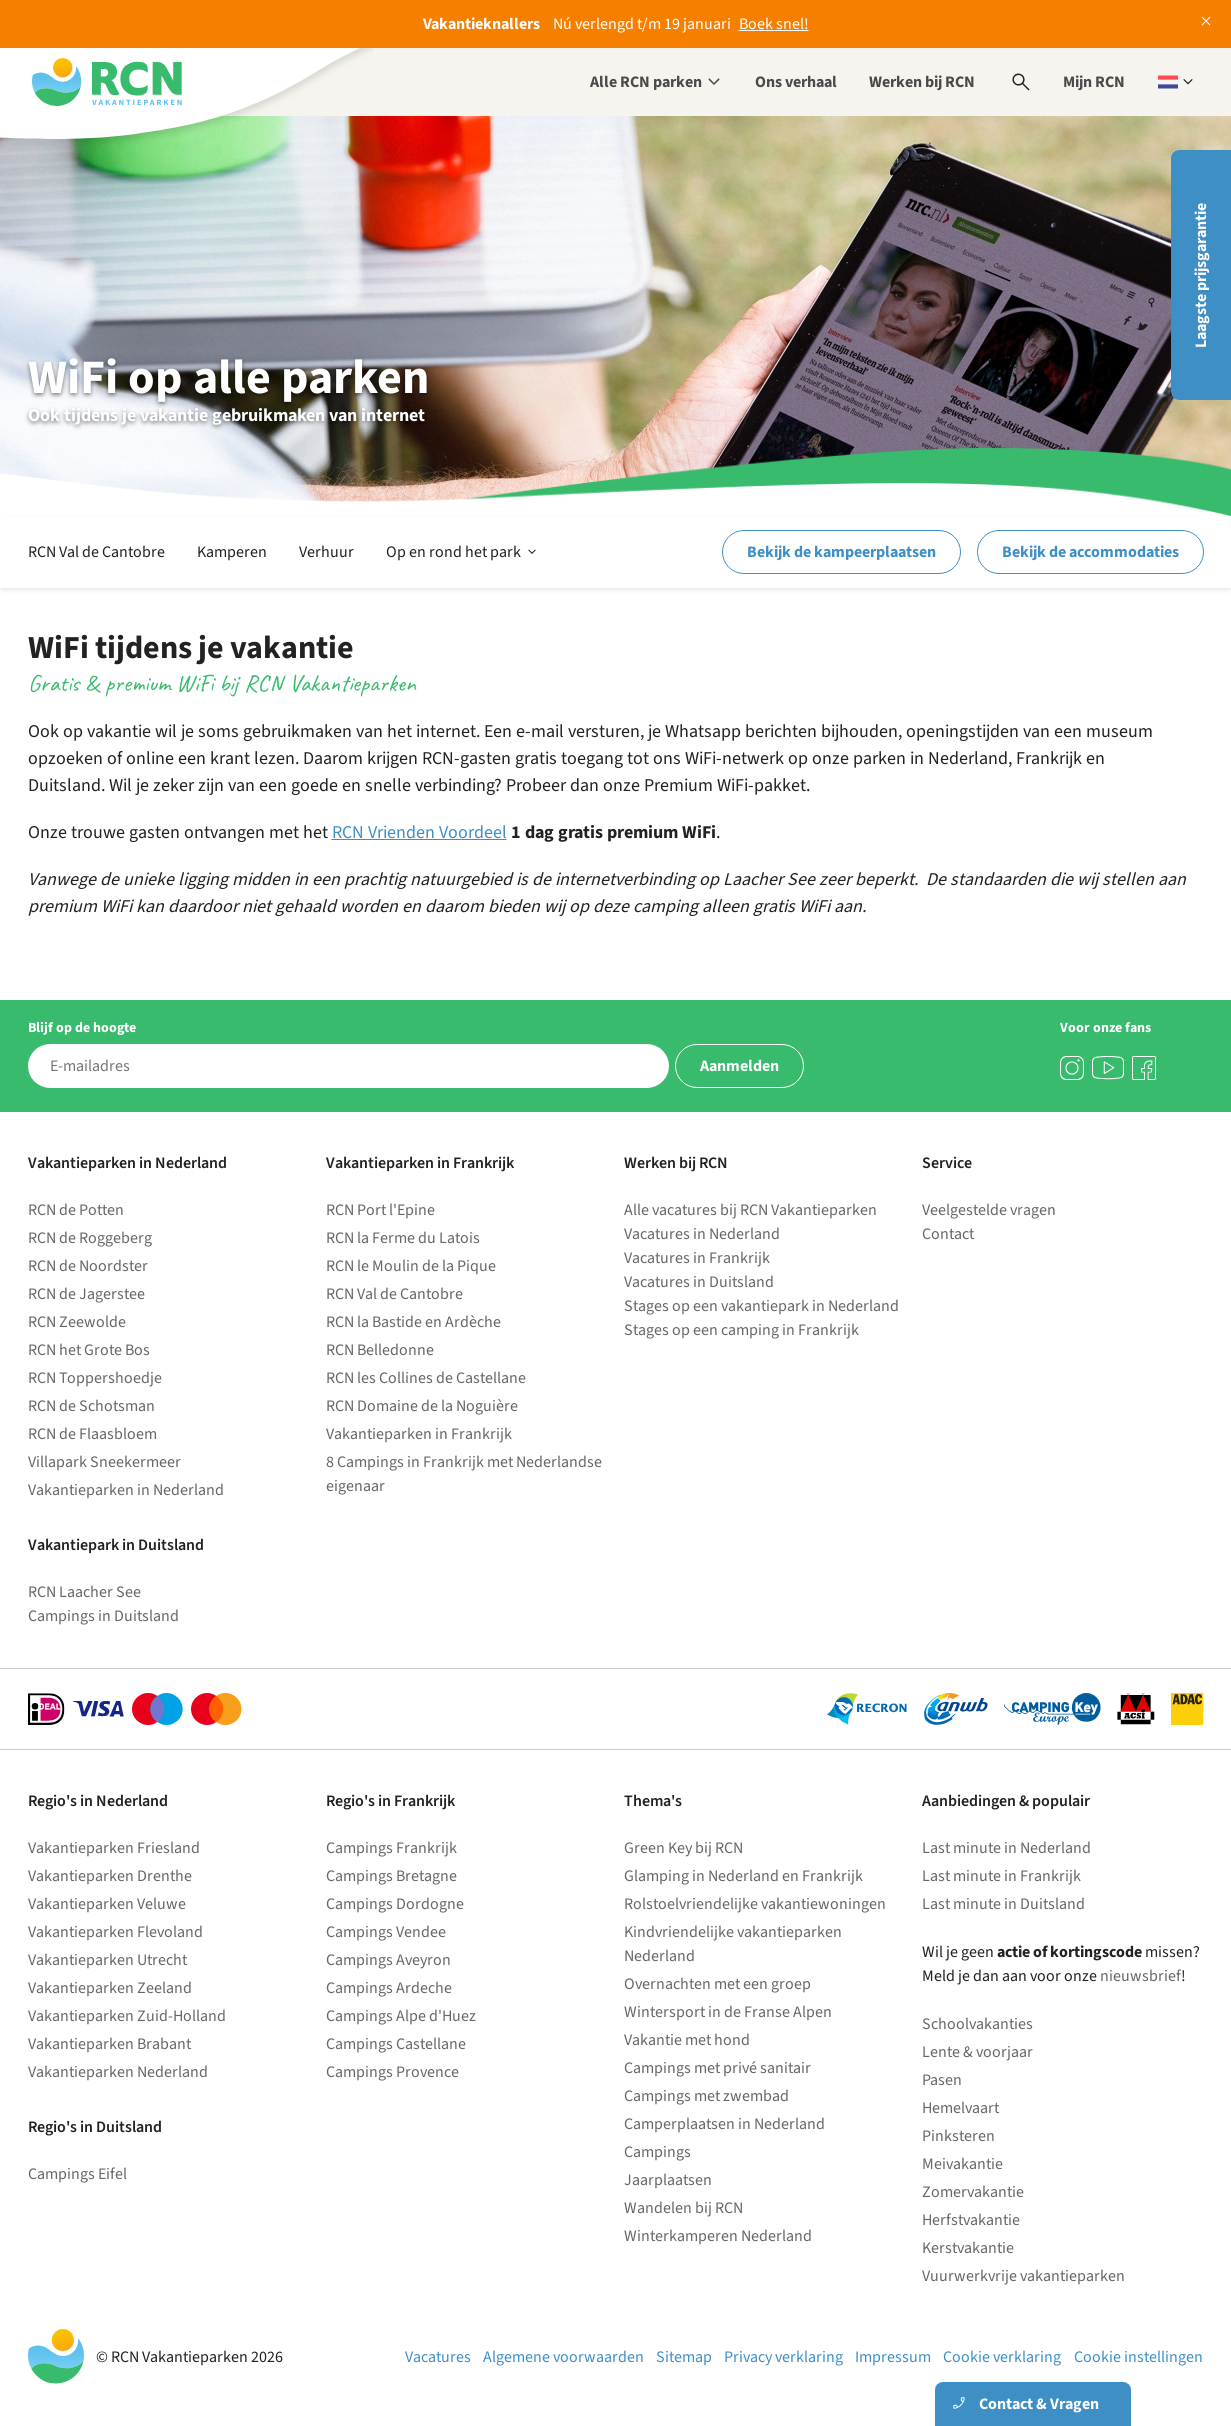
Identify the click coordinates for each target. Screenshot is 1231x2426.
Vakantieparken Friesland (114, 1848)
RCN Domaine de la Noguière (422, 1406)
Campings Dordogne (395, 1904)
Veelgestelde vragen (989, 1210)
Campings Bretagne (391, 1876)
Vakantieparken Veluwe (107, 1904)
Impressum (893, 2357)
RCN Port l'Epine (380, 1210)
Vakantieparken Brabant (109, 2044)
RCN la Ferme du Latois (403, 1238)
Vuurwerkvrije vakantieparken (1023, 2276)
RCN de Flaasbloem (92, 1434)
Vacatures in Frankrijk (697, 1258)
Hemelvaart (960, 2108)
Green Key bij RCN (683, 1848)
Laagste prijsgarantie (1201, 275)
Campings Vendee (386, 1932)
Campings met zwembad (706, 2096)
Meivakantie (962, 2164)
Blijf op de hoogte (82, 1028)
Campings (657, 2152)
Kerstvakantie (968, 2248)
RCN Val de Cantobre (96, 552)
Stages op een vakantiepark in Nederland (761, 1306)
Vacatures (438, 2357)
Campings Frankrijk (391, 1848)
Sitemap (684, 2357)
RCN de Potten (76, 1210)
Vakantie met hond (687, 2040)
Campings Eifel (77, 2174)
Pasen (942, 2080)
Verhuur (326, 552)
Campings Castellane (396, 2044)
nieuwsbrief (1140, 1976)
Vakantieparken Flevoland (115, 1932)
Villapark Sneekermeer (104, 1462)
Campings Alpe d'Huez (401, 2016)
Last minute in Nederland (1006, 1848)
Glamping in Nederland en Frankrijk (743, 1876)
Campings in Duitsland (103, 1616)
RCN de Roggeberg (90, 1238)
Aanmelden (739, 1066)
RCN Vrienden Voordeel (419, 832)
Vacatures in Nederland (702, 1234)
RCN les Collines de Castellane (426, 1378)
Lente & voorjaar (977, 2052)
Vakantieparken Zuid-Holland (127, 2016)
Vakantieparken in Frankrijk (419, 1434)
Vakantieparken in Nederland (126, 1490)
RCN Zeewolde (77, 1322)
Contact (948, 1234)
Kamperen (232, 552)
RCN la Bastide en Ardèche (413, 1322)
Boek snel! (774, 24)
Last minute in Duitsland (1003, 1904)
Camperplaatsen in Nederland (724, 2124)
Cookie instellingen (1138, 2357)
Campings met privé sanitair (717, 2068)
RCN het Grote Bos (89, 1350)
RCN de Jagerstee (86, 1294)
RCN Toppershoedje (95, 1378)
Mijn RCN (1094, 82)
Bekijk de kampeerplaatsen (841, 552)
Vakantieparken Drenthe (110, 1876)
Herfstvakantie (971, 2220)
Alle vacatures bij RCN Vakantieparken (750, 1210)
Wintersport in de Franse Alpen (728, 2012)
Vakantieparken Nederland (118, 2072)
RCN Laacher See (84, 1592)
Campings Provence (392, 2072)
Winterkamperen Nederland (718, 2236)
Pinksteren (958, 2136)
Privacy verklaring (783, 2357)
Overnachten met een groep (717, 1984)
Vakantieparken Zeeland (110, 1988)
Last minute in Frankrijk (1001, 1876)
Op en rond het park (463, 552)
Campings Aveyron (388, 1960)
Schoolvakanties (977, 2024)
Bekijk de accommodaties (1090, 552)
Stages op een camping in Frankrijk (741, 1330)
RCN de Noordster (88, 1266)
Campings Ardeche (389, 1988)
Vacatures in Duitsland (699, 1282)
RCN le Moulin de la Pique (411, 1266)
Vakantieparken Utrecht (107, 1960)
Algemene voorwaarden (563, 2357)
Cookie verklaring (1002, 2357)
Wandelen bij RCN (683, 2208)
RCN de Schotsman (91, 1406)
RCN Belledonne (380, 1350)
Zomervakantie (973, 2192)
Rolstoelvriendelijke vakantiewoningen (755, 1904)
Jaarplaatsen (668, 2180)
